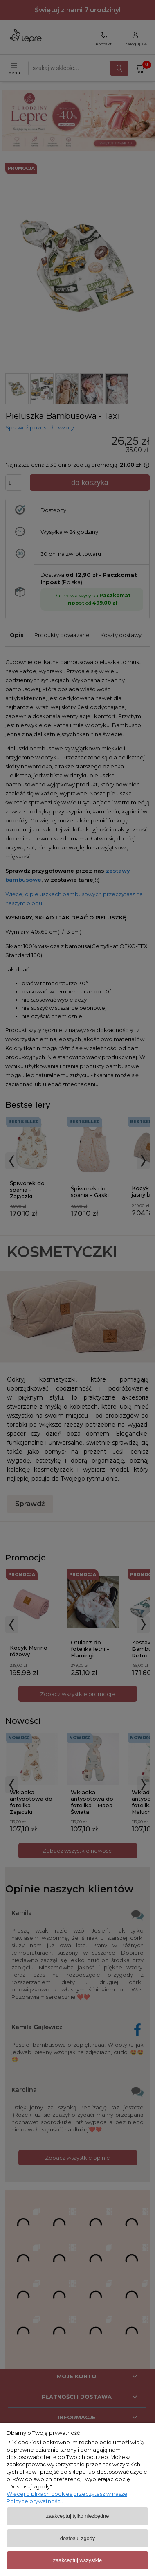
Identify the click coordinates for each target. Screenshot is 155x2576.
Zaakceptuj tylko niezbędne (77, 2516)
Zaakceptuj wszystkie (77, 2560)
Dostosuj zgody (77, 2538)
